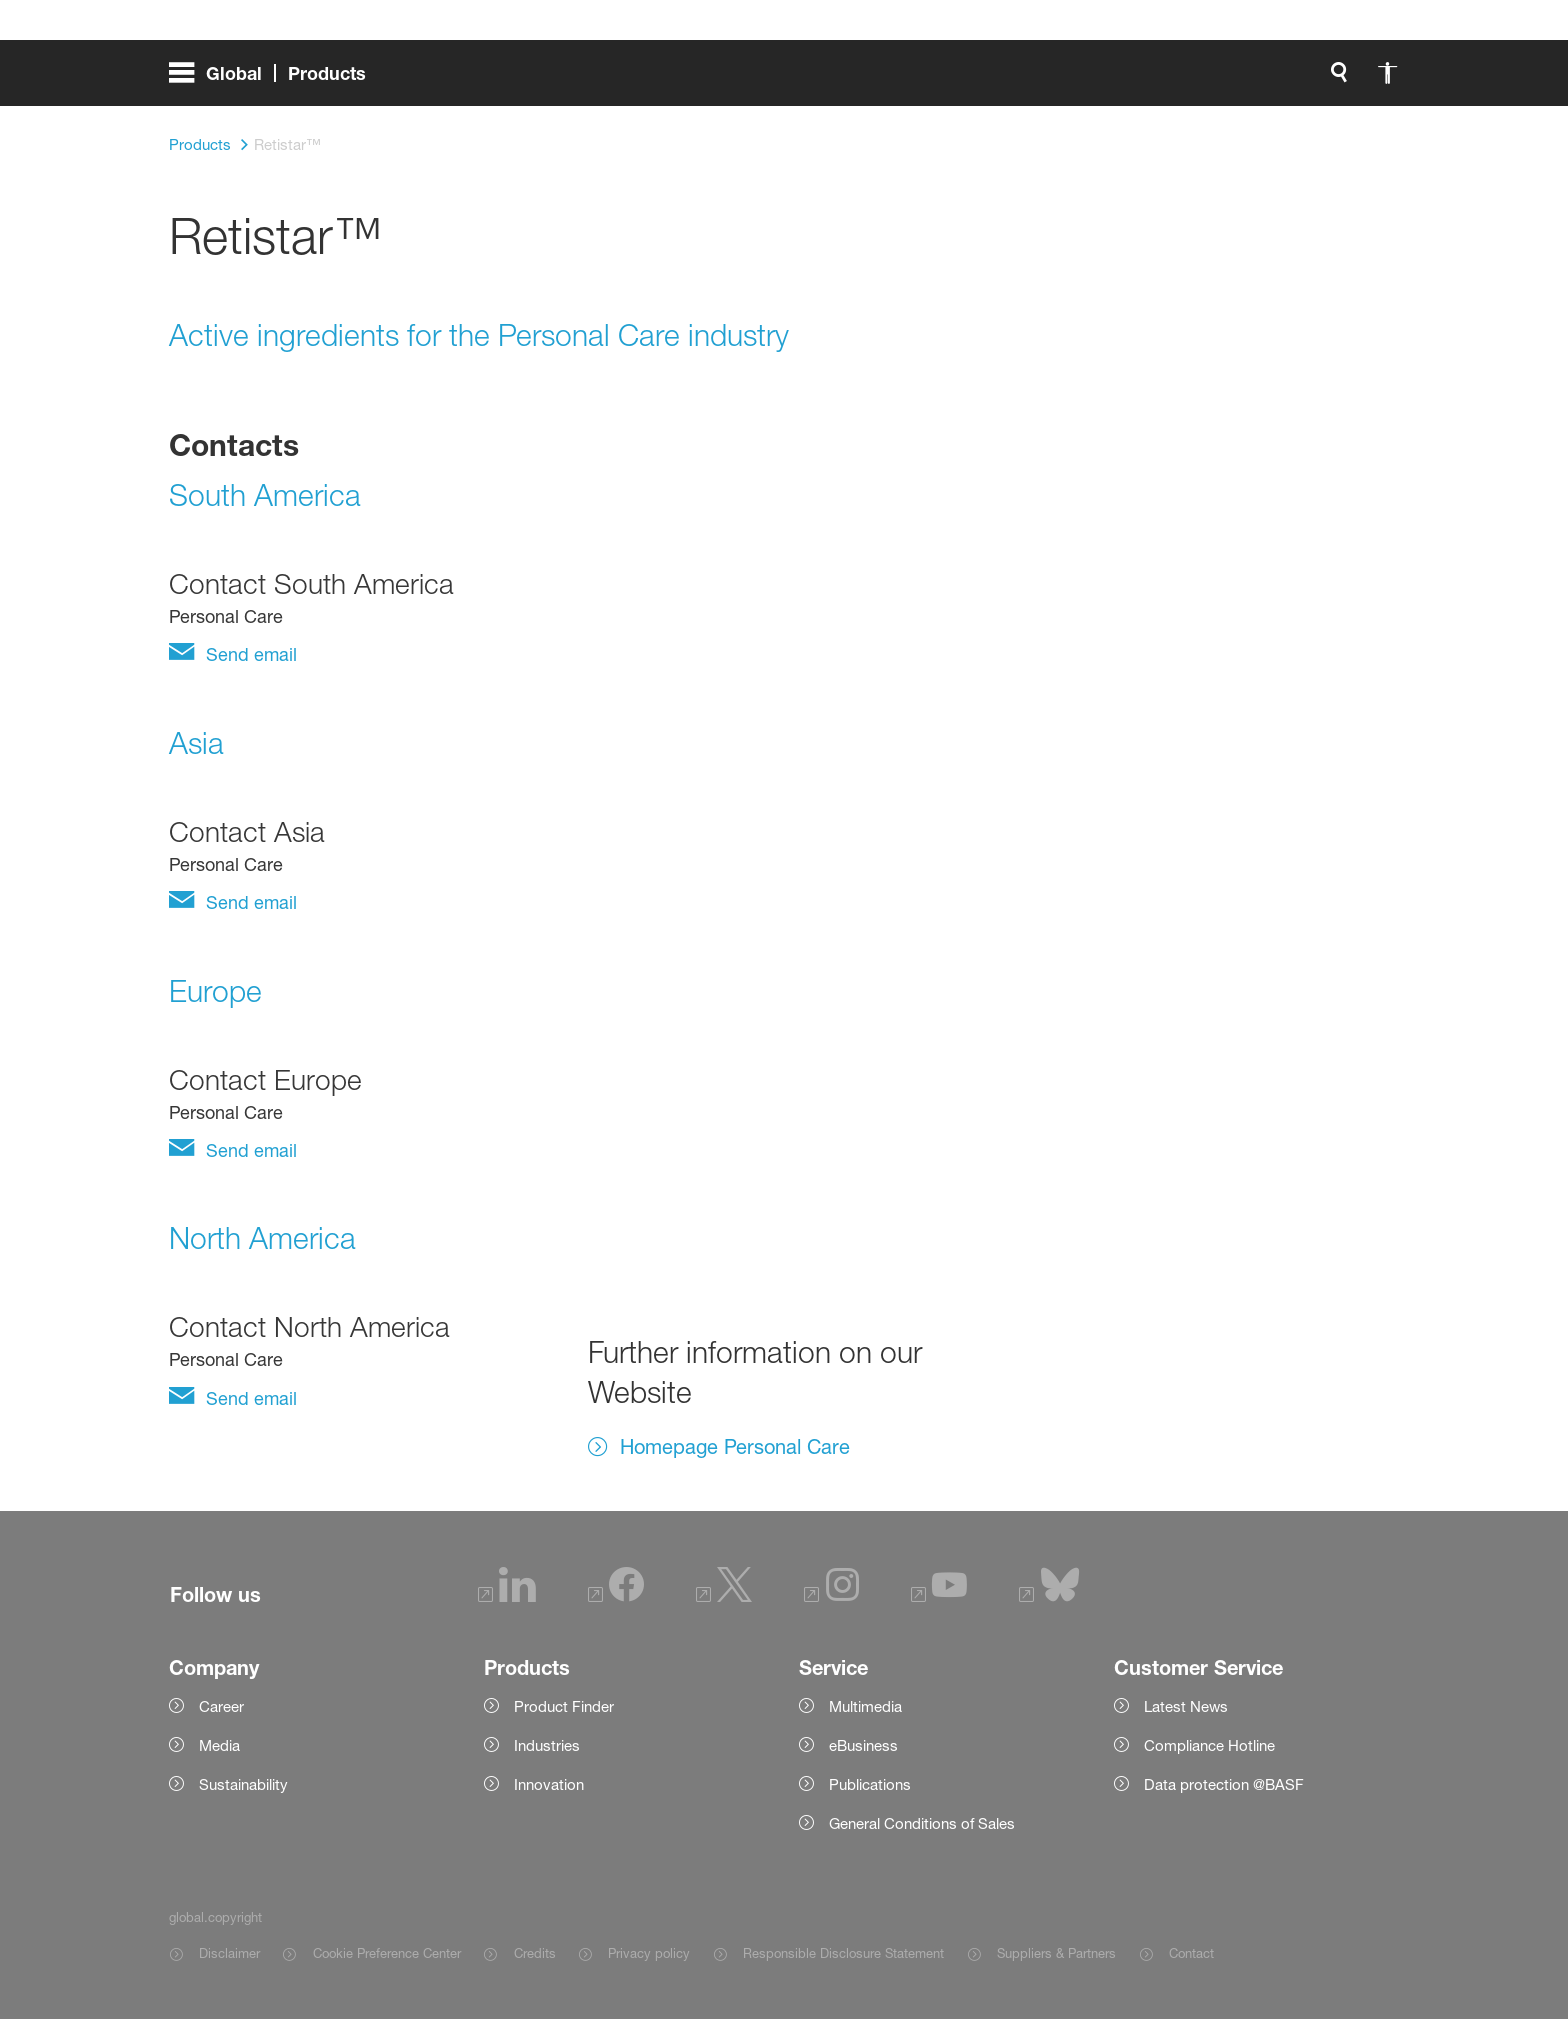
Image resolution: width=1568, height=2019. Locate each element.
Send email (249, 654)
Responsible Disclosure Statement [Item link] (843, 1953)
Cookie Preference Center (387, 1953)
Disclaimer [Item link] (229, 1953)
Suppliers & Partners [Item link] (1056, 1953)
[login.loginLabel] (1091, 80)
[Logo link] (1319, 80)
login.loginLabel (1108, 80)
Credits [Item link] (535, 1953)
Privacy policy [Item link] (649, 1953)
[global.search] (885, 80)
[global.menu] (275, 80)
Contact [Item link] (1191, 1953)
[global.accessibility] (933, 80)
